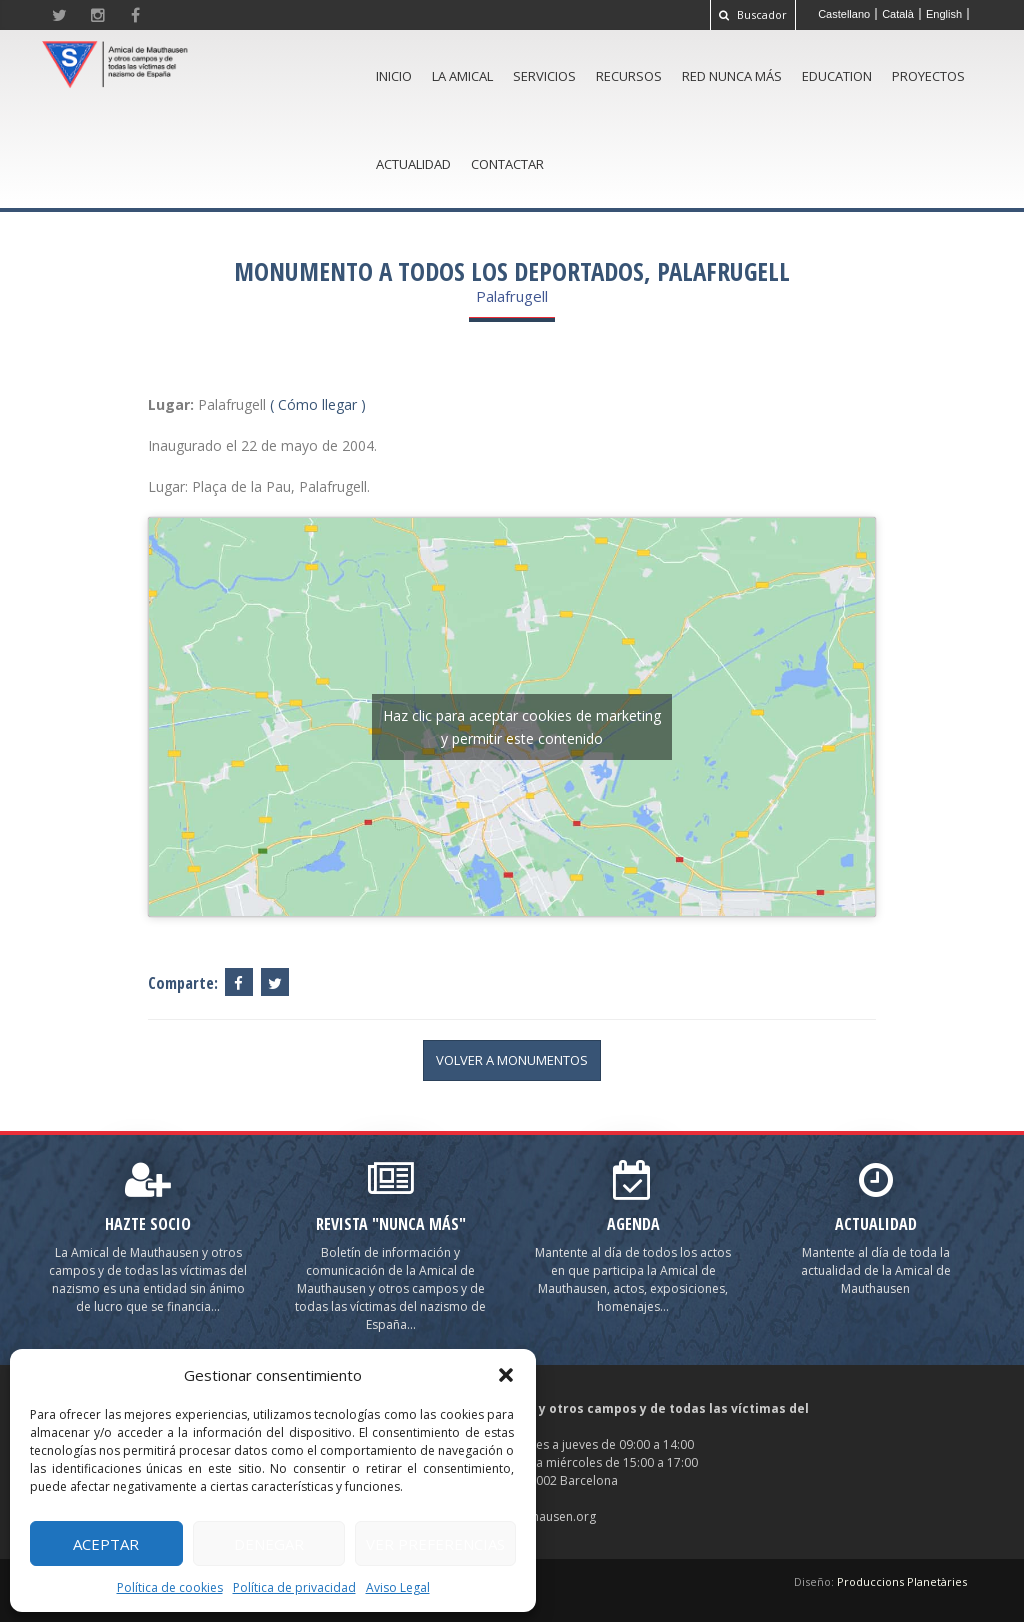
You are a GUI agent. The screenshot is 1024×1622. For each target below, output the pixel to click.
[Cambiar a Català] (898, 14)
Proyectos (928, 76)
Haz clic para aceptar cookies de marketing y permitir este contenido (522, 727)
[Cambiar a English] (944, 14)
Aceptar (106, 1544)
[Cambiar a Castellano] (844, 14)
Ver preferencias (435, 1544)
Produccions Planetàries (902, 1581)
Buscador (753, 14)
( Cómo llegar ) (318, 404)
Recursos (629, 76)
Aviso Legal (398, 1587)
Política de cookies (170, 1587)
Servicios (544, 76)
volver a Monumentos (512, 1060)
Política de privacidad (294, 1587)
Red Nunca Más (732, 76)
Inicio (394, 76)
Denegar (269, 1544)
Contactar (507, 164)
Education (837, 76)
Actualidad (413, 164)
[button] (506, 1375)
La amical (462, 76)
